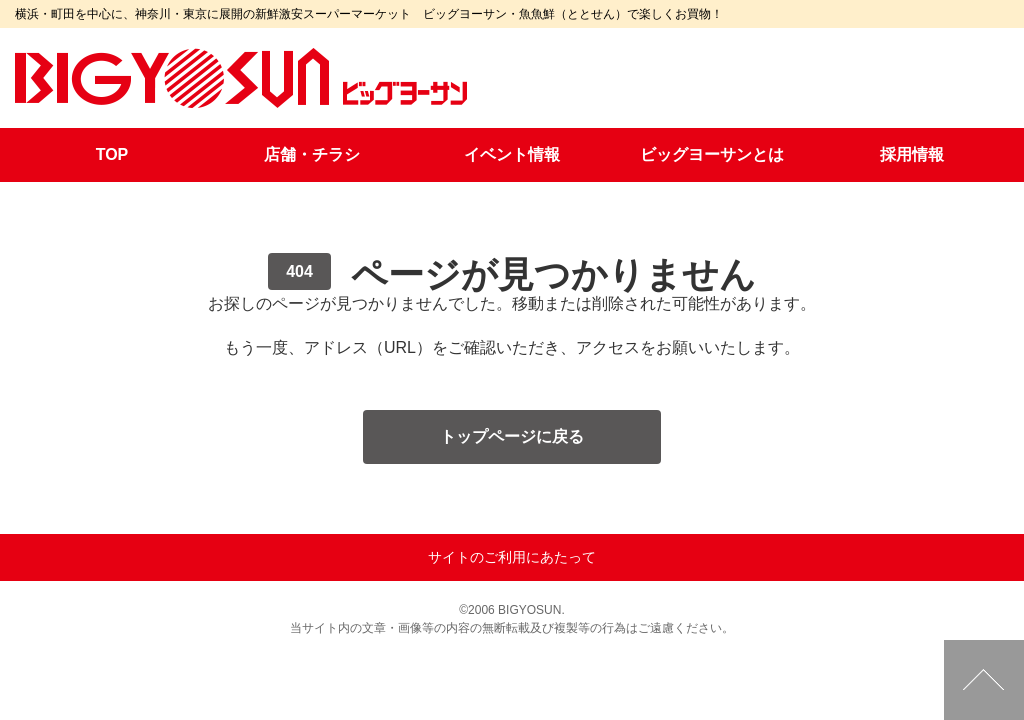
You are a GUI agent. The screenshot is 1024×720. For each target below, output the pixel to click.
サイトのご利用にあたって (512, 557)
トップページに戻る (512, 436)
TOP (112, 154)
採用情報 (912, 154)
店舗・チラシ (312, 154)
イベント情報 (512, 154)
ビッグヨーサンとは (712, 154)
